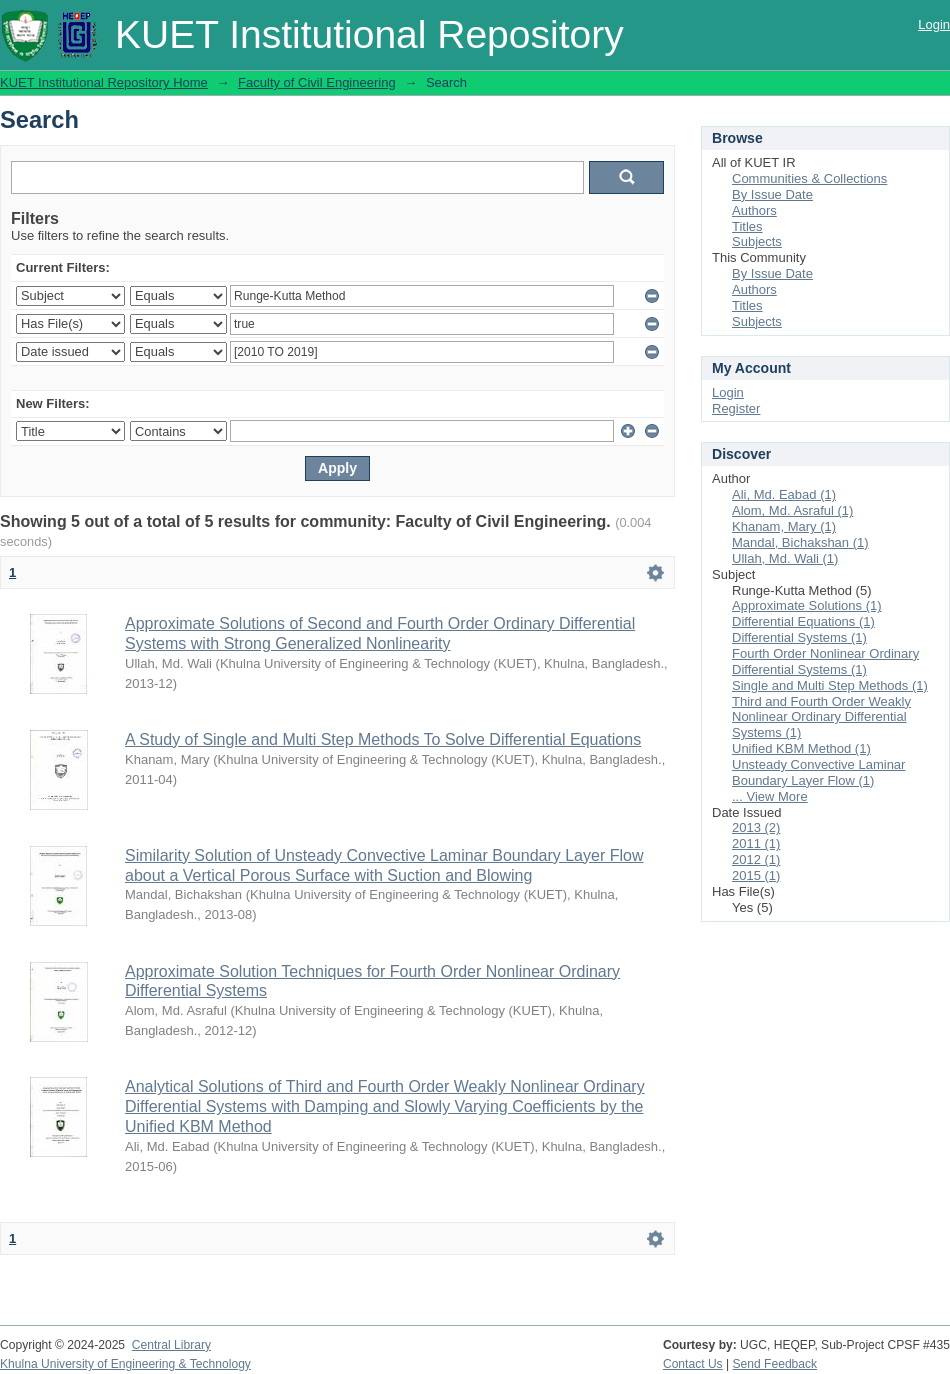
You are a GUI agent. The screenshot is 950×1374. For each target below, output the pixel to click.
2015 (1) (756, 875)
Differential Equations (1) (803, 621)
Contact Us (693, 1364)
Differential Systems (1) (799, 637)
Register (736, 408)
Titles (747, 226)
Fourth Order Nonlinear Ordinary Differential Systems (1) (825, 661)
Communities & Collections (809, 178)
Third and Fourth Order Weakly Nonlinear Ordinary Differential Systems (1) (821, 717)
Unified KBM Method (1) (801, 748)
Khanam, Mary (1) (784, 526)
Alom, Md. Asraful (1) (792, 510)
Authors (754, 210)
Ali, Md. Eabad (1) (784, 494)
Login (934, 24)
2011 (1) (756, 843)
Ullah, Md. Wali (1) (785, 558)
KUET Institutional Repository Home (104, 82)
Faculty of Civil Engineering (317, 82)
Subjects (757, 241)
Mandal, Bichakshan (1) (800, 542)
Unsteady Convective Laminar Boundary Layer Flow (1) (818, 772)
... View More (770, 796)
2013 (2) (756, 827)
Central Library (171, 1345)
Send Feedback (775, 1364)
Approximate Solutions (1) (807, 605)
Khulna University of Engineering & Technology (125, 1364)
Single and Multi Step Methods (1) (830, 685)
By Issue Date (772, 194)
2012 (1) (756, 859)
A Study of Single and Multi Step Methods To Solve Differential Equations (383, 739)
